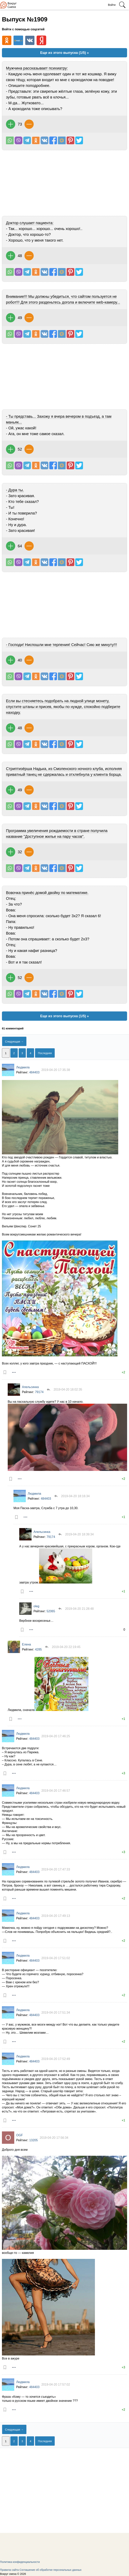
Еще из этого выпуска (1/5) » (64, 53)
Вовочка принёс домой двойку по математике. (47, 893)
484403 (34, 1072)
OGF (19, 2135)
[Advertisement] (64, 185)
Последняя (45, 1053)
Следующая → (14, 1041)
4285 (38, 1649)
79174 (39, 1392)
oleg (36, 1606)
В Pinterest (70, 140)
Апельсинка (30, 1387)
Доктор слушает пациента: (30, 223)
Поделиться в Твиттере (79, 140)
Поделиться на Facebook (53, 140)
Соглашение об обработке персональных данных (50, 2569)
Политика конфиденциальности (20, 2561)
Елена (26, 1644)
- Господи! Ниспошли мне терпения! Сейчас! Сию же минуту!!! (61, 645)
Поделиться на (62, 140)
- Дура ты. (15, 490)
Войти (112, 4)
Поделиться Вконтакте (44, 140)
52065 (51, 1611)
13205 (33, 2140)
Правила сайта (9, 2569)
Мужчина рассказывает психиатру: (37, 68)
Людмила (23, 1067)
